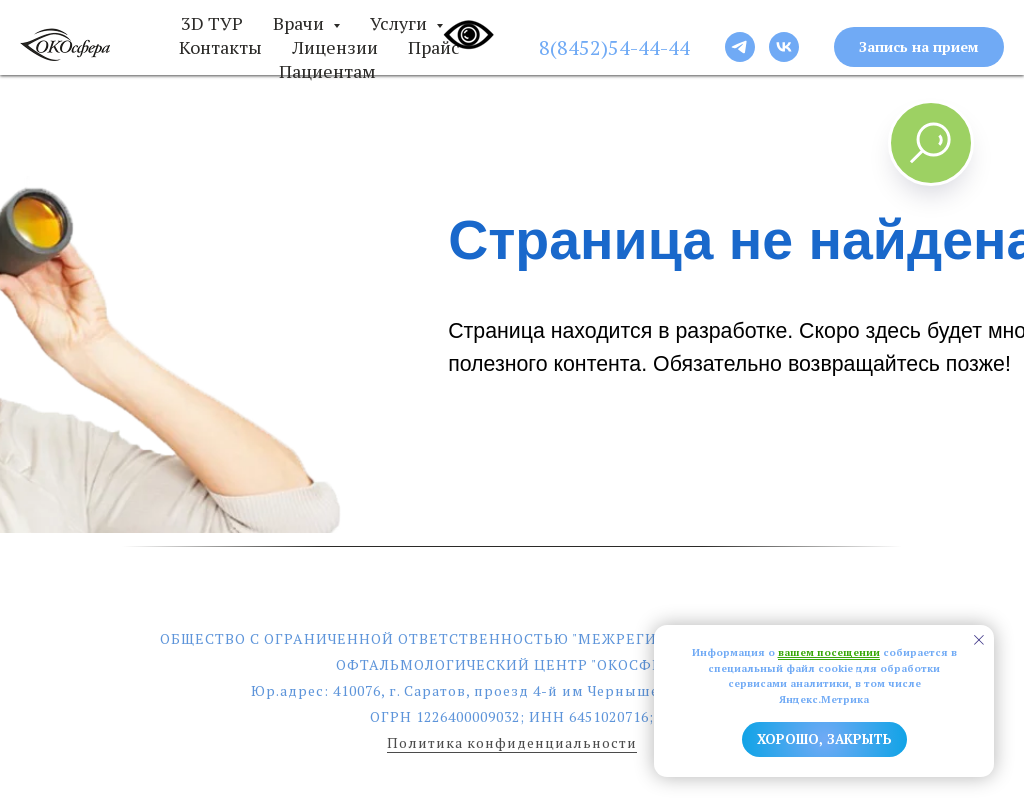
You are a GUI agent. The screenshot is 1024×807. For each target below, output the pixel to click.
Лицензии (335, 47)
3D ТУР (212, 23)
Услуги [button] (400, 23)
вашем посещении (829, 652)
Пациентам (327, 71)
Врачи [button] (300, 23)
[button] (919, 47)
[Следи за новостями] (740, 47)
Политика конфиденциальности (512, 742)
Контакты (220, 47)
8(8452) (573, 47)
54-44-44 (649, 47)
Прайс (434, 47)
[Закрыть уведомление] (979, 640)
